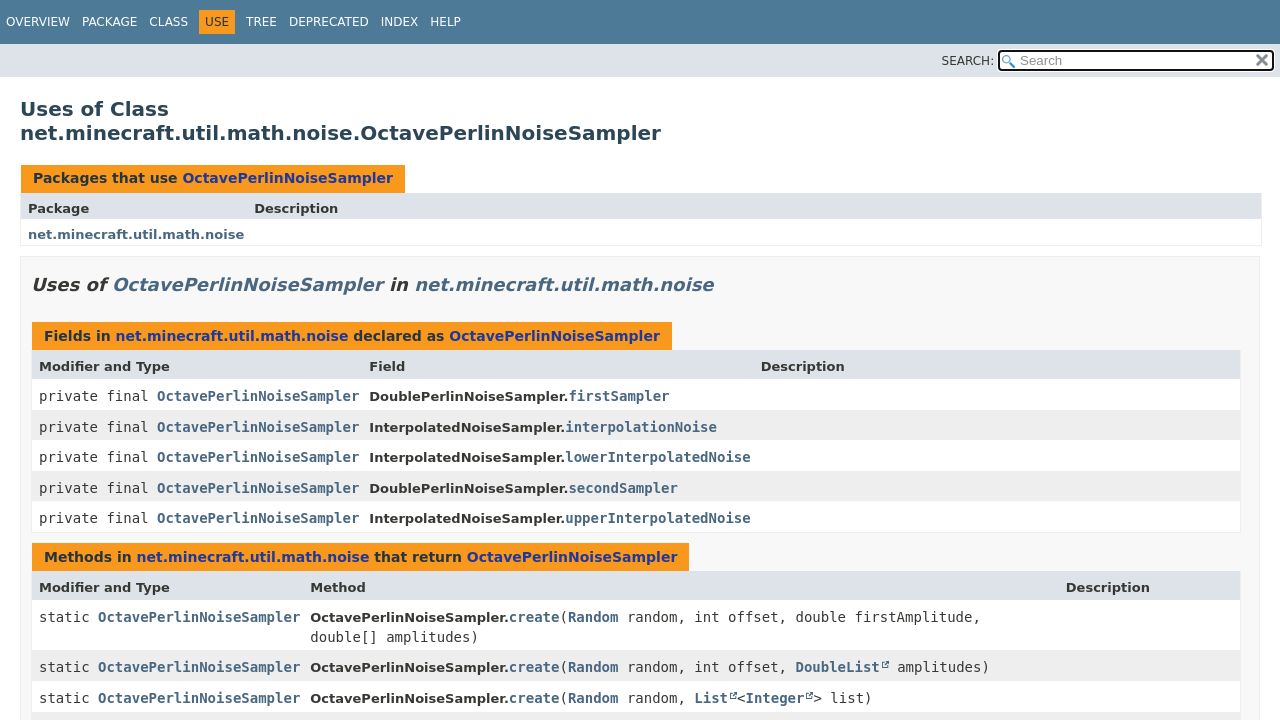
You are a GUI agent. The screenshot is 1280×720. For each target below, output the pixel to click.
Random (593, 617)
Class (168, 22)
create (534, 617)
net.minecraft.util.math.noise (136, 234)
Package (109, 22)
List (711, 698)
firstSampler (618, 396)
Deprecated (329, 22)
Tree (261, 22)
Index (400, 22)
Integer (774, 698)
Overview (38, 22)
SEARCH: (968, 61)
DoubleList (837, 667)
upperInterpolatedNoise (657, 518)
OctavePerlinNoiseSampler (287, 178)
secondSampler (623, 488)
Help (445, 22)
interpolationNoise (641, 427)
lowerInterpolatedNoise (657, 457)
